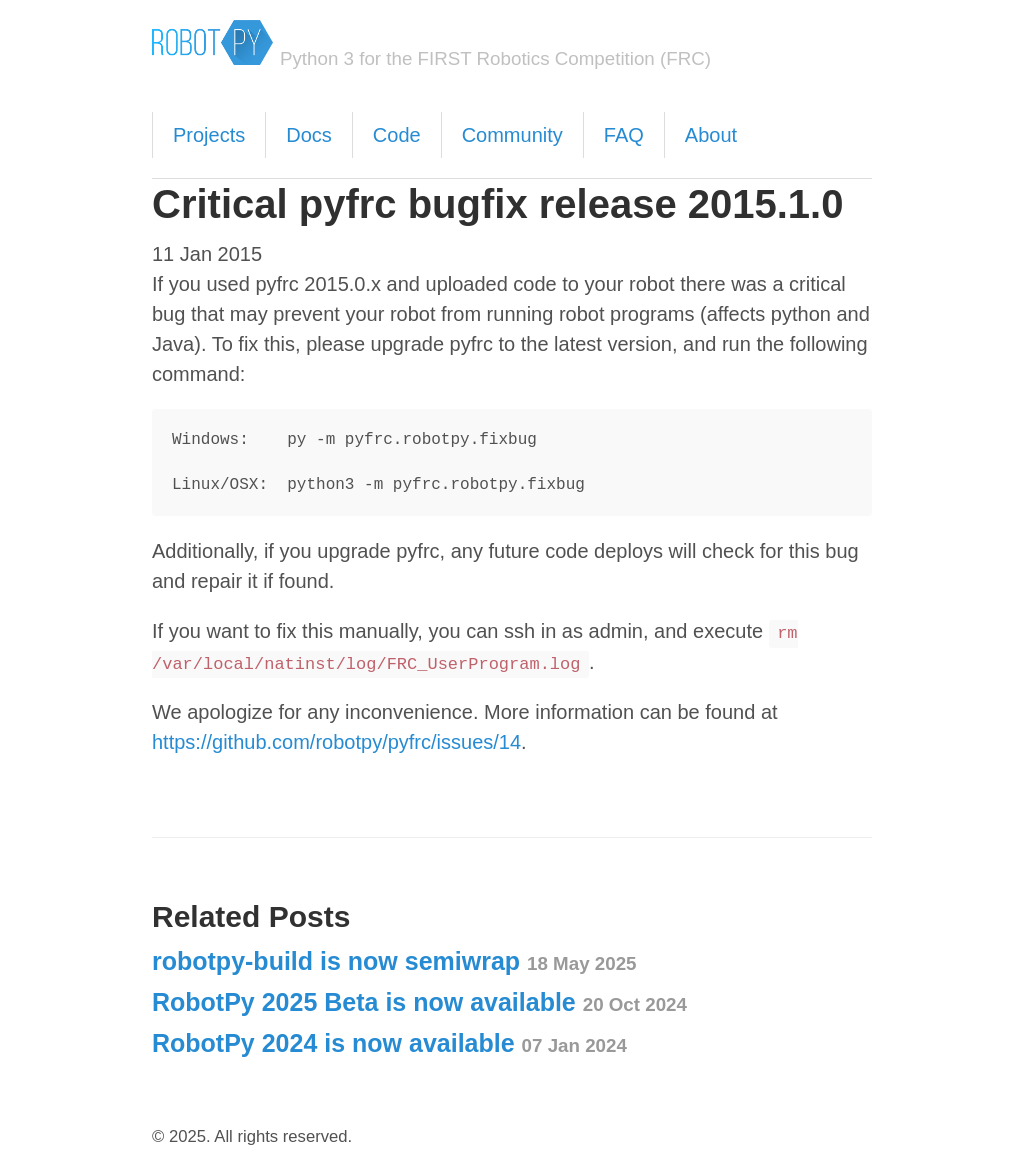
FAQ (624, 135)
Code (397, 135)
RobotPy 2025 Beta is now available (419, 1002)
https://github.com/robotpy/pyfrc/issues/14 (336, 742)
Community (512, 135)
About (711, 135)
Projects (209, 135)
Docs (309, 135)
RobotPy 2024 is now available (389, 1043)
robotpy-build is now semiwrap (394, 961)
